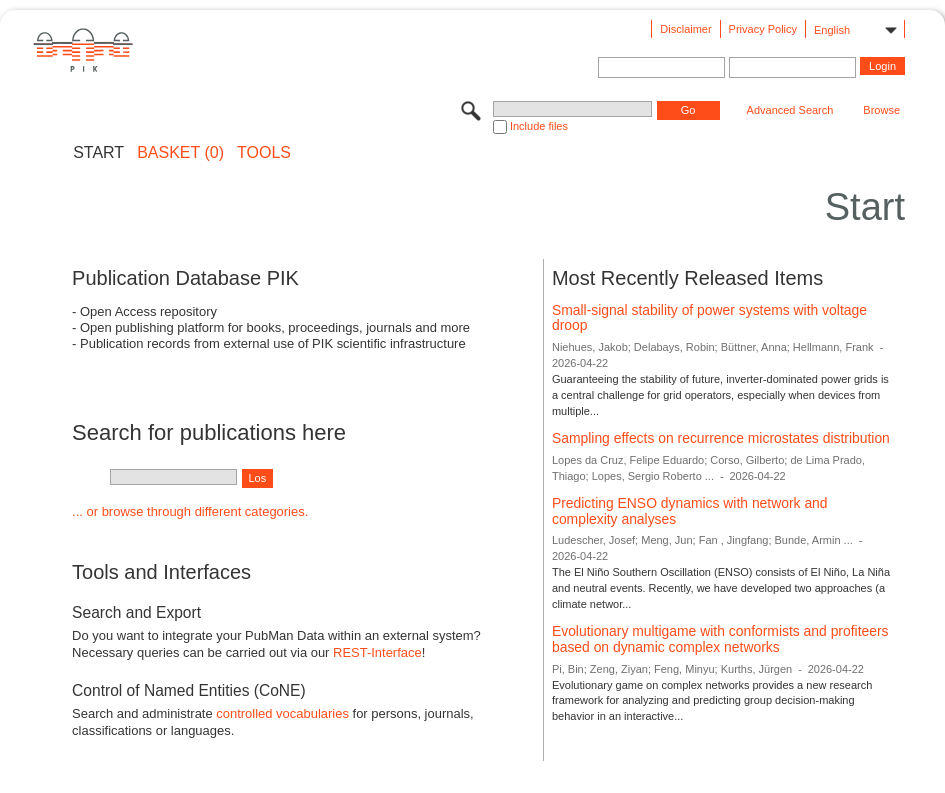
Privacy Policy (763, 29)
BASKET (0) (180, 153)
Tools (264, 153)
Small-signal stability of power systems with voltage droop (709, 318)
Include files (539, 126)
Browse (881, 110)
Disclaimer (685, 29)
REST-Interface (377, 652)
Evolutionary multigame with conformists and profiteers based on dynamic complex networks (720, 639)
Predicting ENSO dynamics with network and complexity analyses (690, 511)
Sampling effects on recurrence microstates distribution (721, 438)
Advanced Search (790, 110)
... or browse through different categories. (190, 511)
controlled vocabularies (282, 713)
